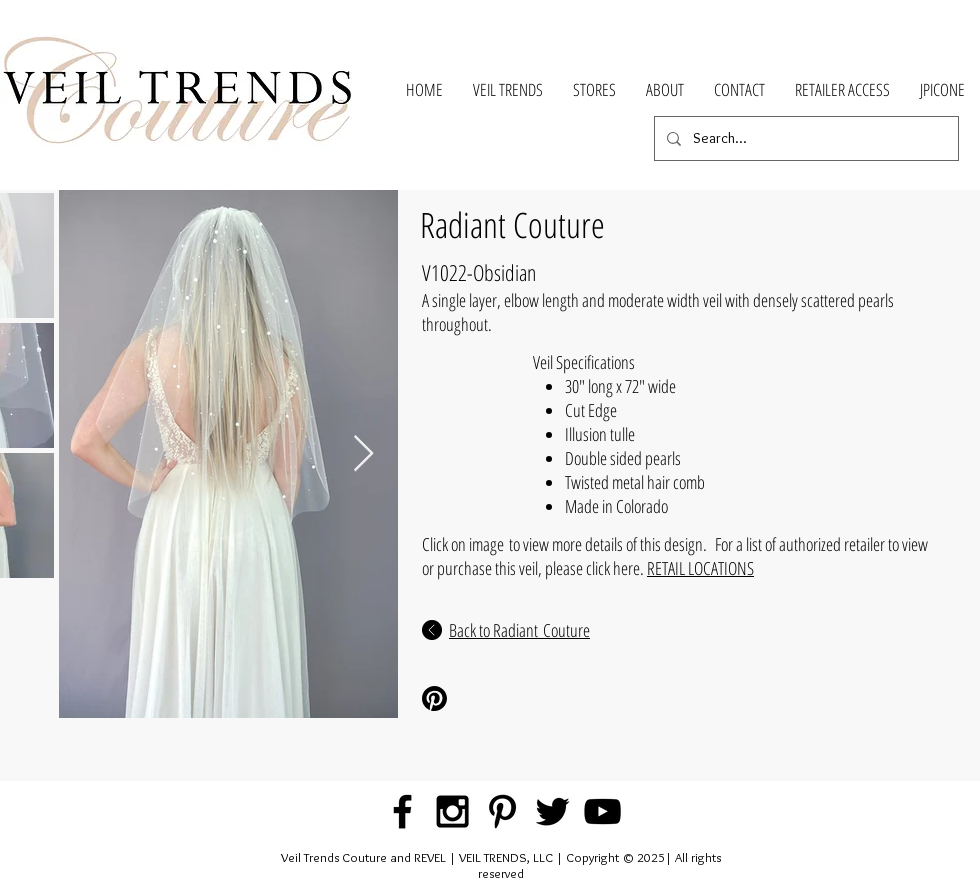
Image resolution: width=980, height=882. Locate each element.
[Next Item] (363, 454)
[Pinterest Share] (488, 698)
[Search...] (804, 138)
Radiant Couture (512, 224)
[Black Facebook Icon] (402, 811)
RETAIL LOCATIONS (700, 568)
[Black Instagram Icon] (452, 811)
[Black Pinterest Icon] (502, 811)
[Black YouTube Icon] (602, 811)
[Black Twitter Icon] (552, 811)
